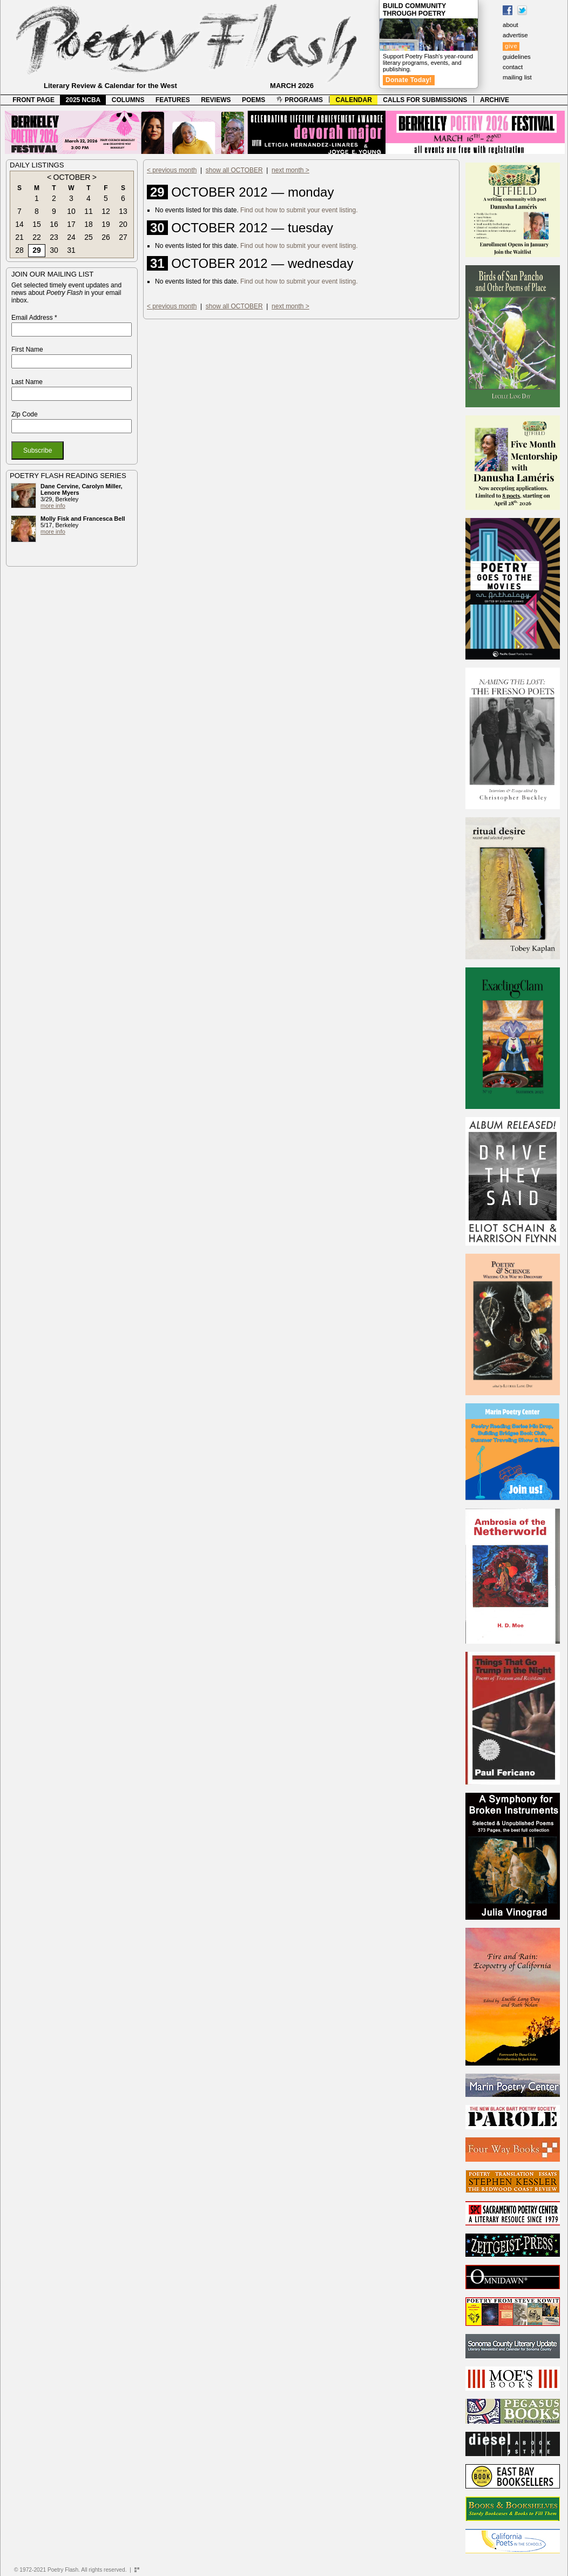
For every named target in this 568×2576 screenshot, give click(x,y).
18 (88, 224)
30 (54, 250)
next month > (290, 170)
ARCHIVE (494, 100)
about (510, 25)
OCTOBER (72, 177)
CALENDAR (354, 100)
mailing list (517, 77)
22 (36, 237)
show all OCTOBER (234, 170)
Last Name (27, 382)
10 (71, 211)
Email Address (34, 317)
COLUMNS (128, 100)
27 (123, 237)
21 (19, 237)
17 (71, 224)
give (511, 46)
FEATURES (172, 100)
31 (71, 250)
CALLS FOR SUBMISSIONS (425, 100)
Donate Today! (409, 80)
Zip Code (24, 414)
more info (52, 505)
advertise (515, 35)
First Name (27, 349)
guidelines (517, 56)
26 (106, 237)
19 (106, 224)
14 (19, 224)
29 (36, 250)
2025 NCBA (83, 100)
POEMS (253, 100)
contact (513, 67)
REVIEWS (216, 100)
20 (123, 224)
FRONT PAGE (33, 100)
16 (54, 224)
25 (88, 237)
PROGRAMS (299, 100)
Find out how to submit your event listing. (298, 210)
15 (36, 224)
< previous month (172, 170)
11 (88, 211)
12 (106, 211)
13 (123, 211)
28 (19, 250)
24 (71, 237)
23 (54, 237)
